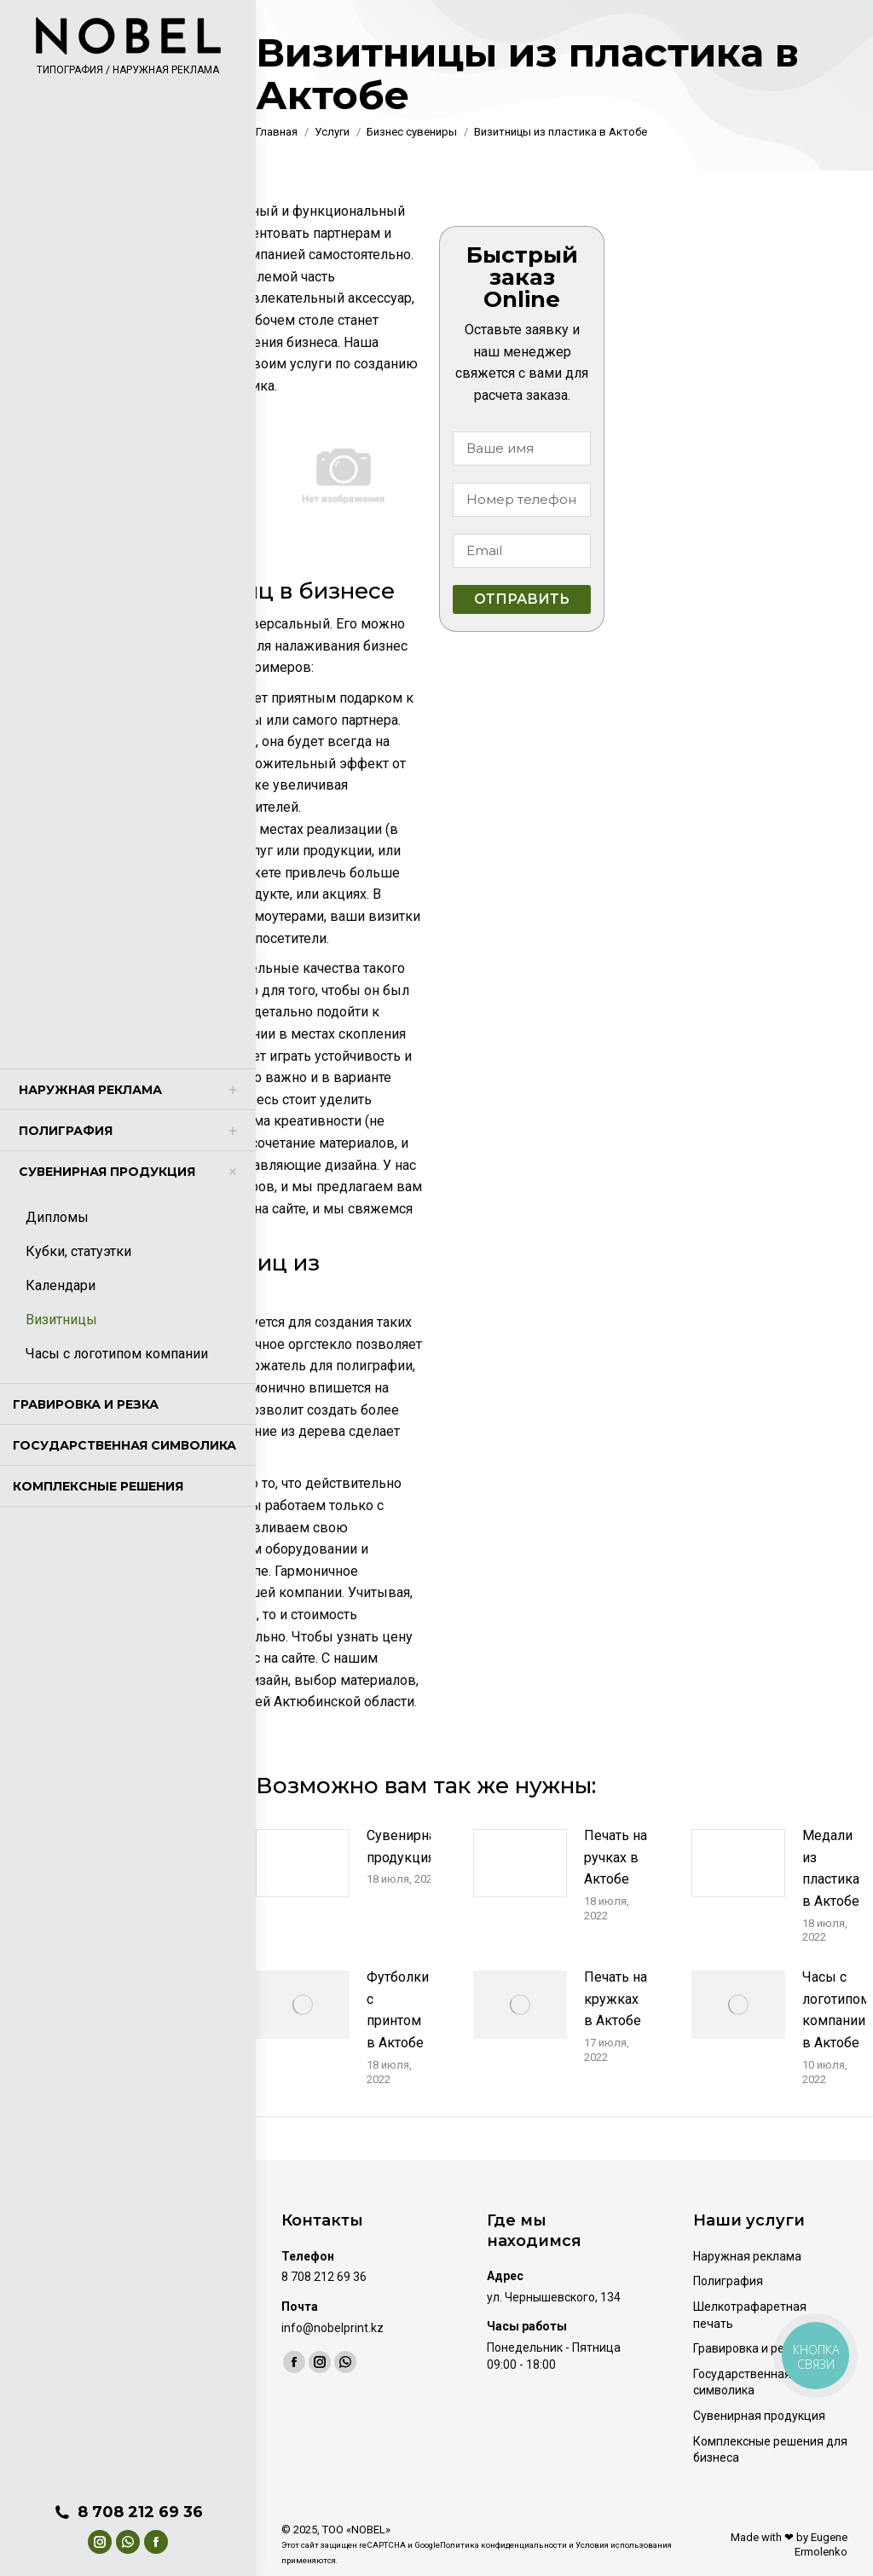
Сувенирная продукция (404, 1846)
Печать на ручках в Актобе (615, 1857)
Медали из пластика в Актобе (830, 1868)
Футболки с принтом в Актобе (398, 2010)
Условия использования (623, 2545)
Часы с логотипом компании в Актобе (836, 2010)
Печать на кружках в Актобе (615, 1999)
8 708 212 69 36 (128, 2512)
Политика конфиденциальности (503, 2545)
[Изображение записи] (303, 1863)
